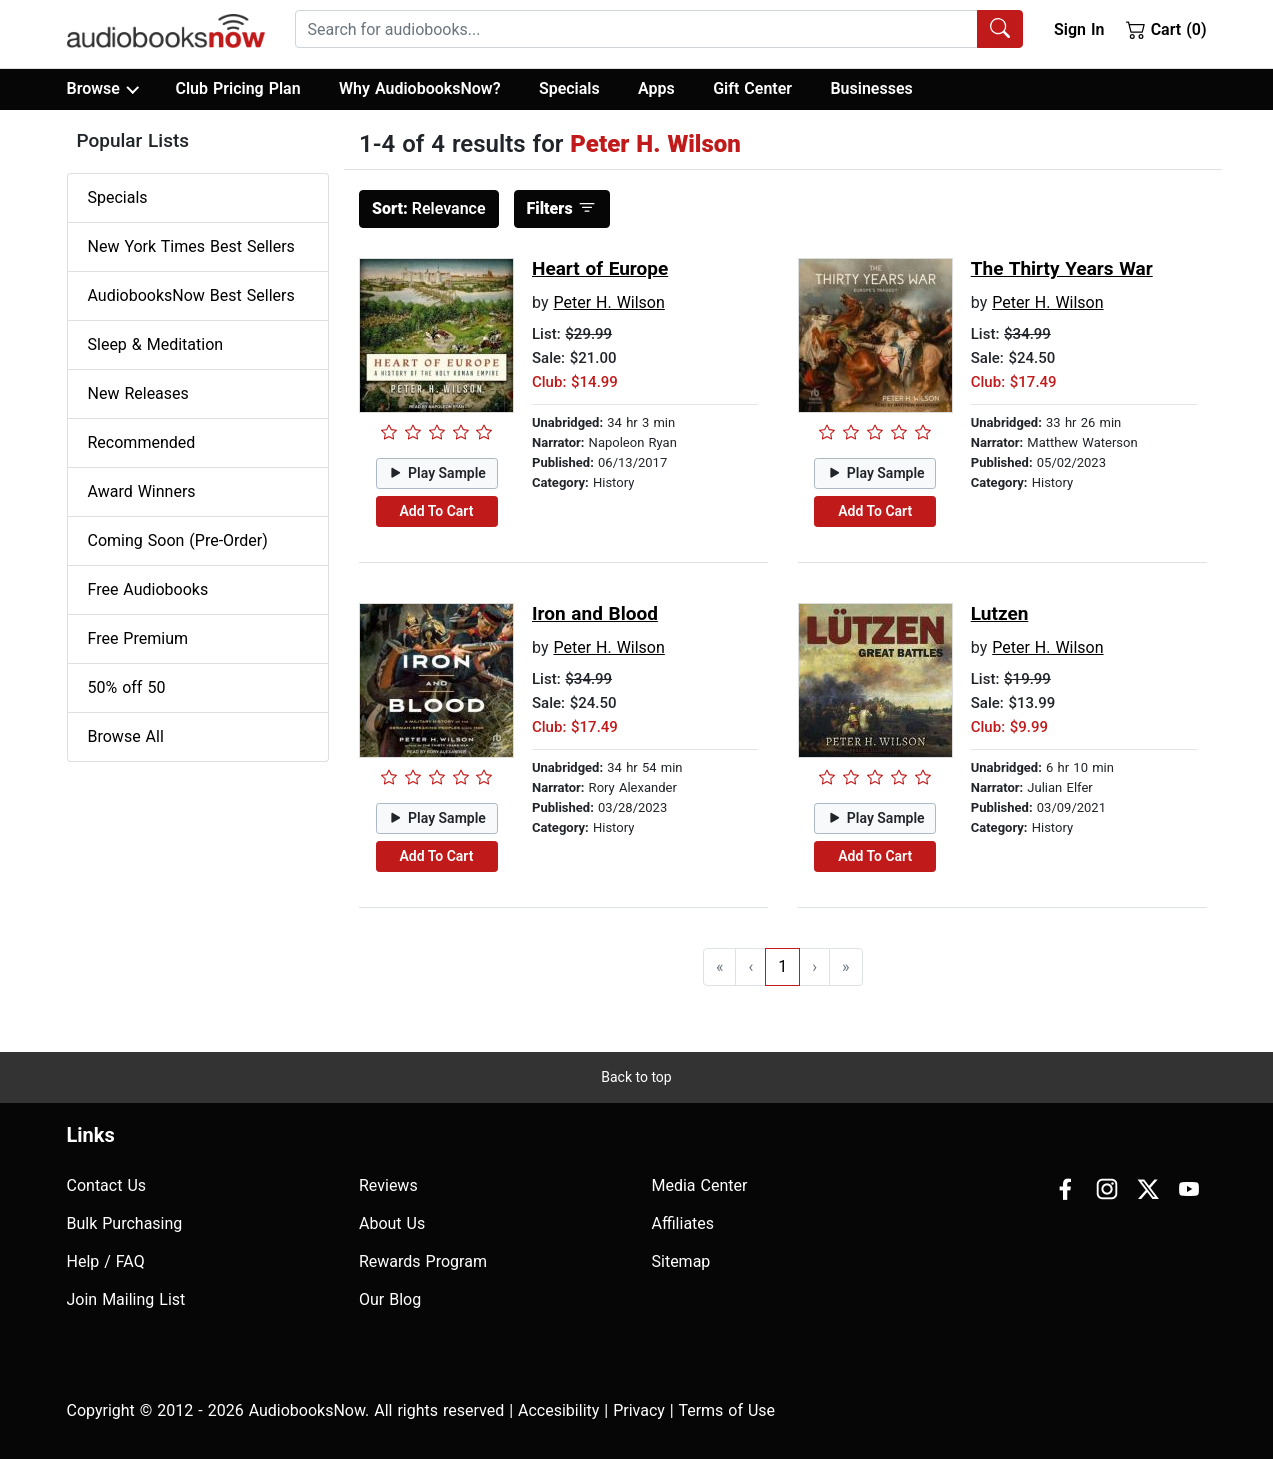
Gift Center (752, 88)
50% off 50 (127, 687)
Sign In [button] (1079, 29)
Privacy (639, 1410)
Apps (656, 88)
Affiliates (683, 1223)
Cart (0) (1166, 29)
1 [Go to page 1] (782, 966)
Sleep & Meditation (156, 344)
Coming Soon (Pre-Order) (178, 540)
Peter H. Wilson (608, 302)
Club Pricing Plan (237, 88)
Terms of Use (726, 1410)
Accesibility (558, 1410)
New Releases (138, 393)
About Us (392, 1223)
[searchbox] (636, 29)
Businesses (871, 88)
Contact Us (107, 1185)
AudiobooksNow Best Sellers (191, 295)
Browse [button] (102, 89)
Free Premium (138, 638)
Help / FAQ (106, 1261)
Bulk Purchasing (125, 1223)
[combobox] (659, 29)
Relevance (429, 208)
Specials (569, 88)
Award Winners (142, 491)
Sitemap (681, 1261)
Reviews (388, 1185)
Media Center (700, 1185)
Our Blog (390, 1299)
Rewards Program (423, 1261)
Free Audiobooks (148, 589)
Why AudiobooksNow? (419, 88)
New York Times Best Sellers (191, 246)
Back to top (636, 1077)
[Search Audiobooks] (1000, 29)
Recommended (142, 442)
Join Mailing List (126, 1299)
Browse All (126, 736)
